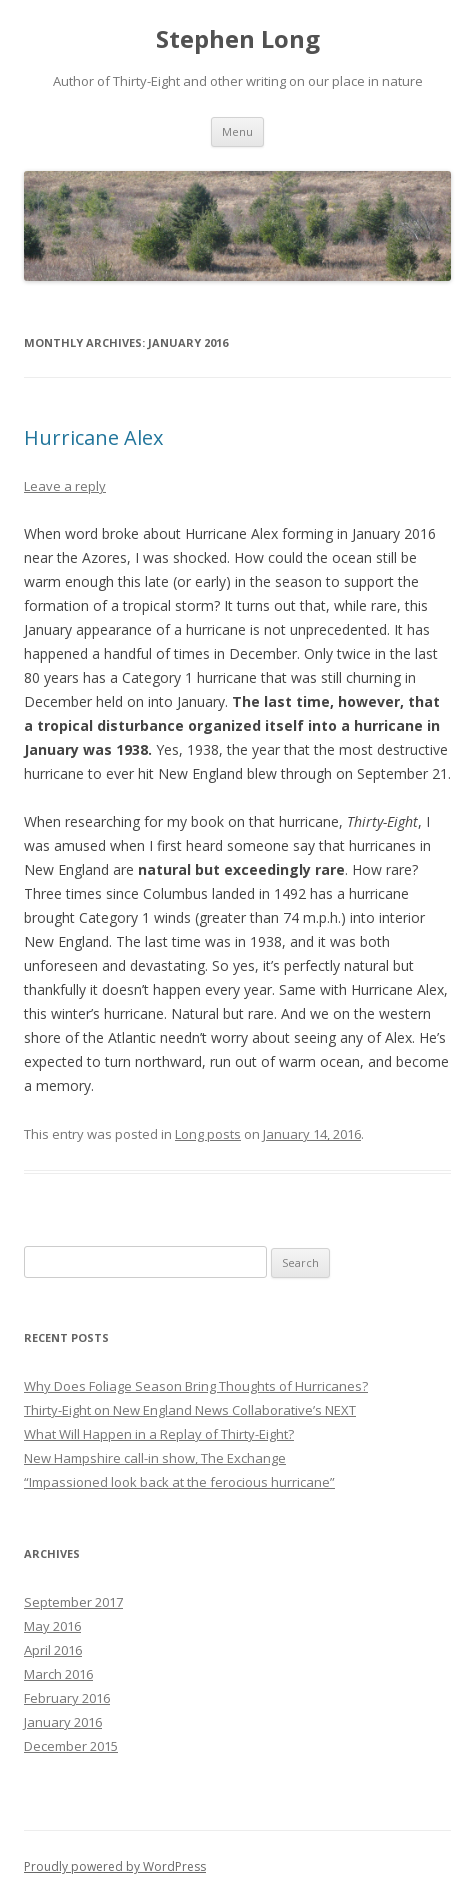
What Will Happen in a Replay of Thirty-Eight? (159, 1434)
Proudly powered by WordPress (115, 1866)
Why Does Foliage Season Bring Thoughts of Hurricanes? (196, 1386)
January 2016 (63, 1722)
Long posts (208, 1134)
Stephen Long (238, 39)
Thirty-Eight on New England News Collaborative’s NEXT (190, 1410)
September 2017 (73, 1602)
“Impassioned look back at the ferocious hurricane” (179, 1482)
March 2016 (58, 1674)
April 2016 (53, 1650)
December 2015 (71, 1746)
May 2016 (52, 1626)
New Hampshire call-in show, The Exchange (155, 1458)
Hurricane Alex (93, 437)
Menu (237, 131)
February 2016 (67, 1698)
